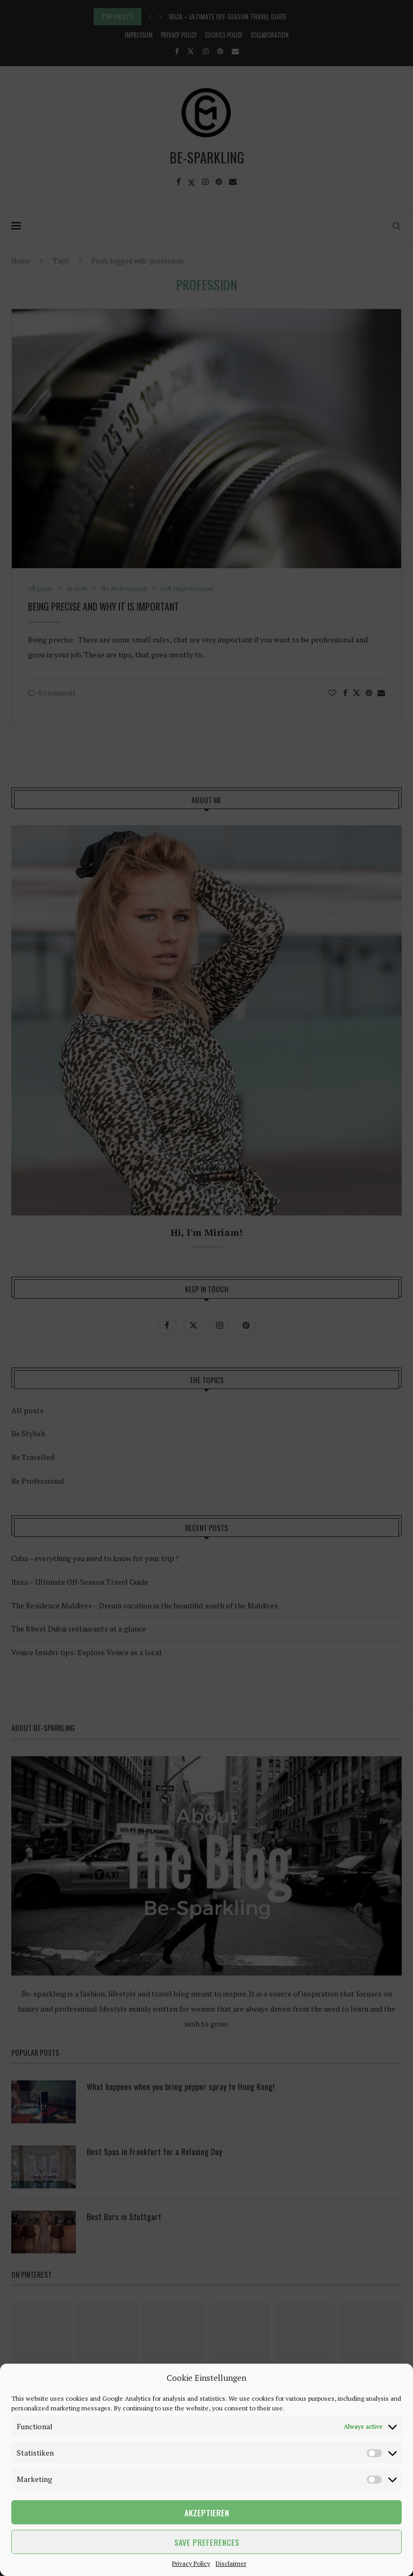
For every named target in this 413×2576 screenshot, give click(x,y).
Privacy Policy (191, 2563)
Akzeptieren (206, 2512)
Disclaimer (231, 2563)
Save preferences (206, 2542)
